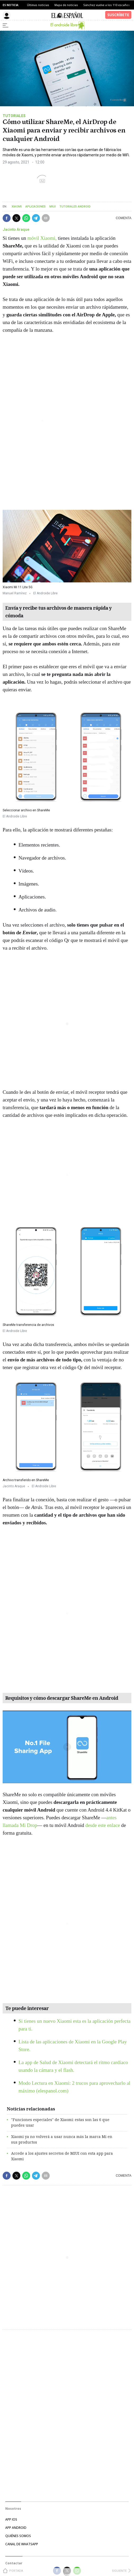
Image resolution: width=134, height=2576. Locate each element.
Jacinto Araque (16, 229)
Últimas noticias (38, 5)
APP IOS (11, 2519)
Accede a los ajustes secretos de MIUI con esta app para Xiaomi (62, 2156)
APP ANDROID (15, 2527)
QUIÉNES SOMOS (18, 2536)
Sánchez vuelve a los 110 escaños (106, 5)
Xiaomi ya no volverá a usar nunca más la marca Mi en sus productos (61, 2139)
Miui (52, 206)
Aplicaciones (35, 206)
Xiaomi (17, 206)
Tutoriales (14, 116)
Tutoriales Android (75, 206)
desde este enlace (102, 1825)
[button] (6, 218)
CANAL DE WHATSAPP (21, 2544)
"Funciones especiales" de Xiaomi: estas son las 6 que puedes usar (60, 2122)
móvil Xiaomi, (42, 238)
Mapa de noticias (66, 5)
